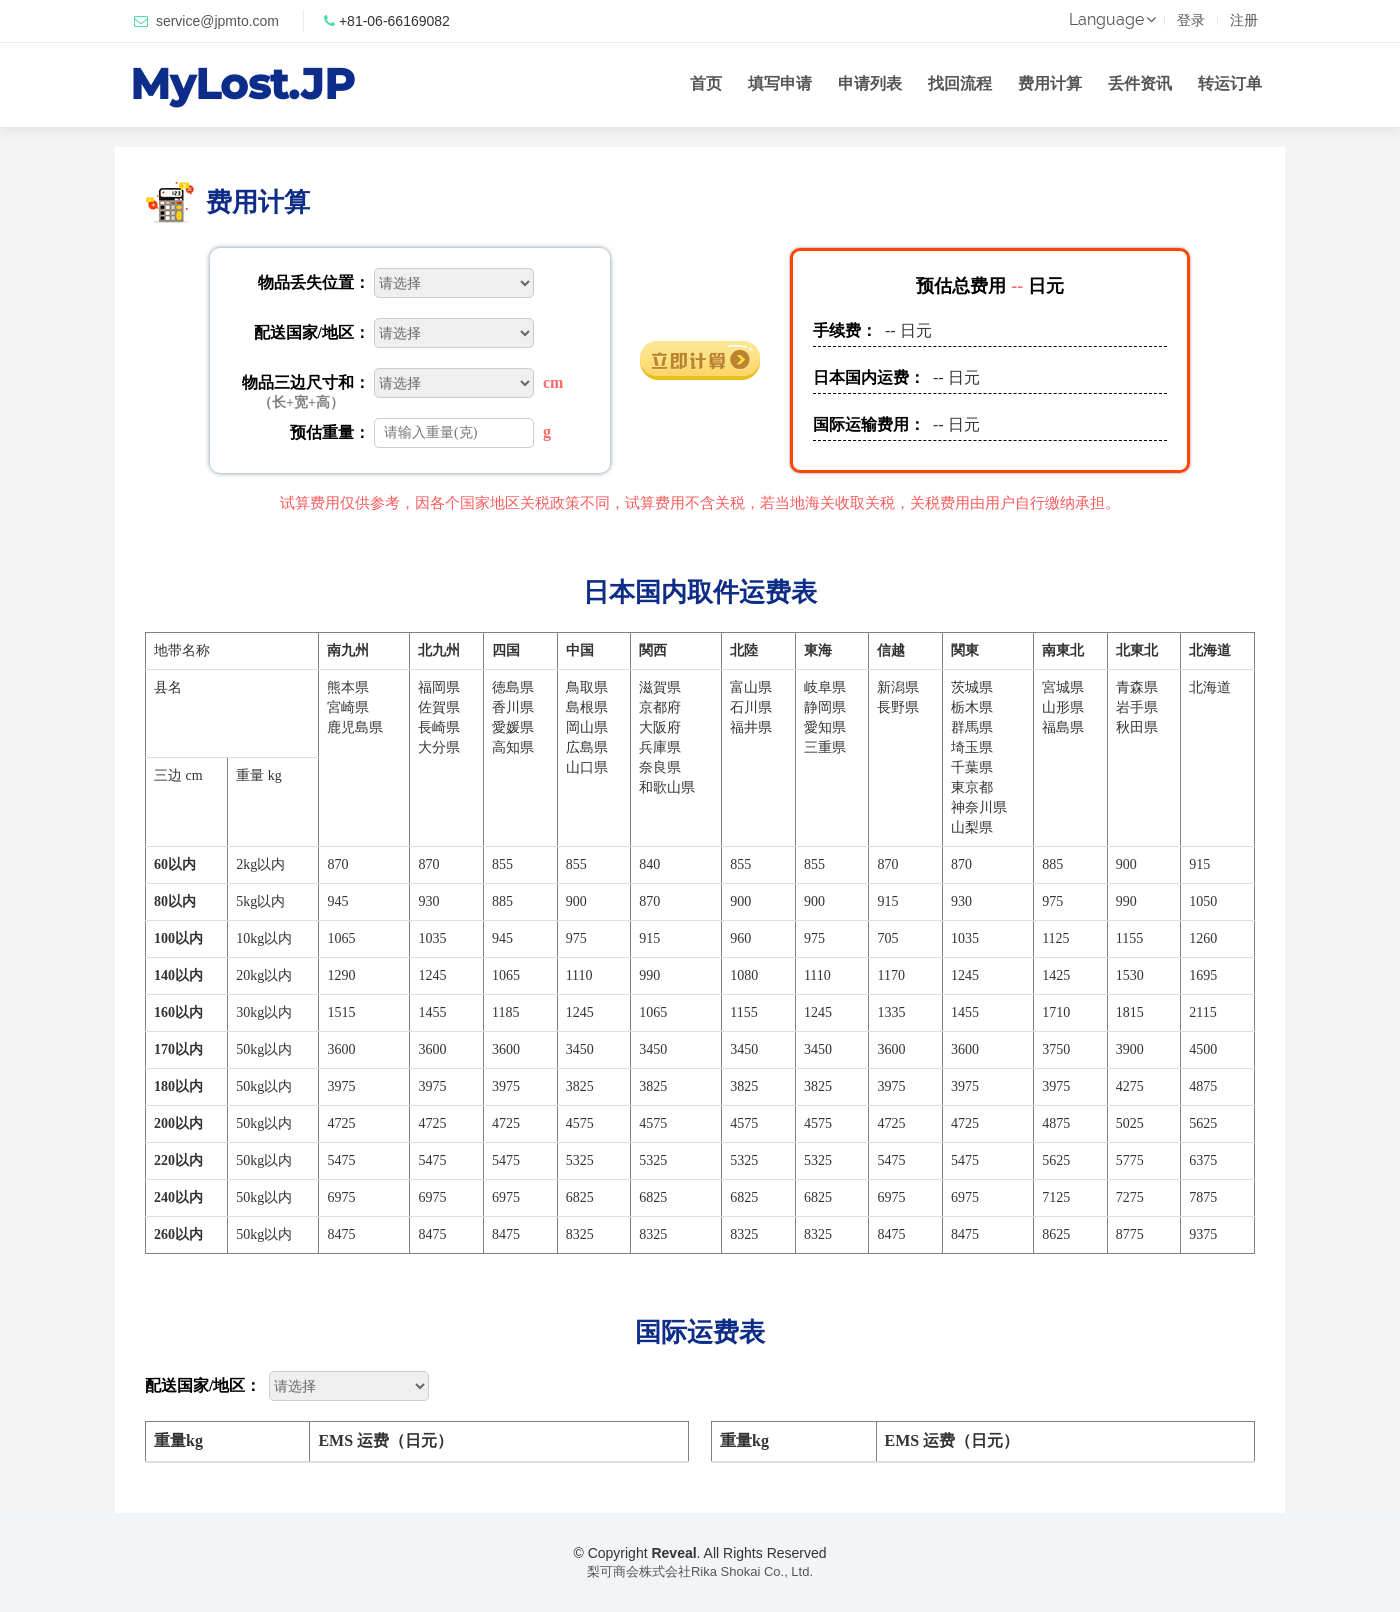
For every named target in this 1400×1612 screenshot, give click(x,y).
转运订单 (1230, 83)
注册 (1244, 20)
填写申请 (780, 83)
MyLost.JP (242, 84)
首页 (706, 83)
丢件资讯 (1140, 83)
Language (1110, 19)
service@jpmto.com (217, 21)
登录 (1191, 20)
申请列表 (870, 83)
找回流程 (960, 83)
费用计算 (1050, 83)
